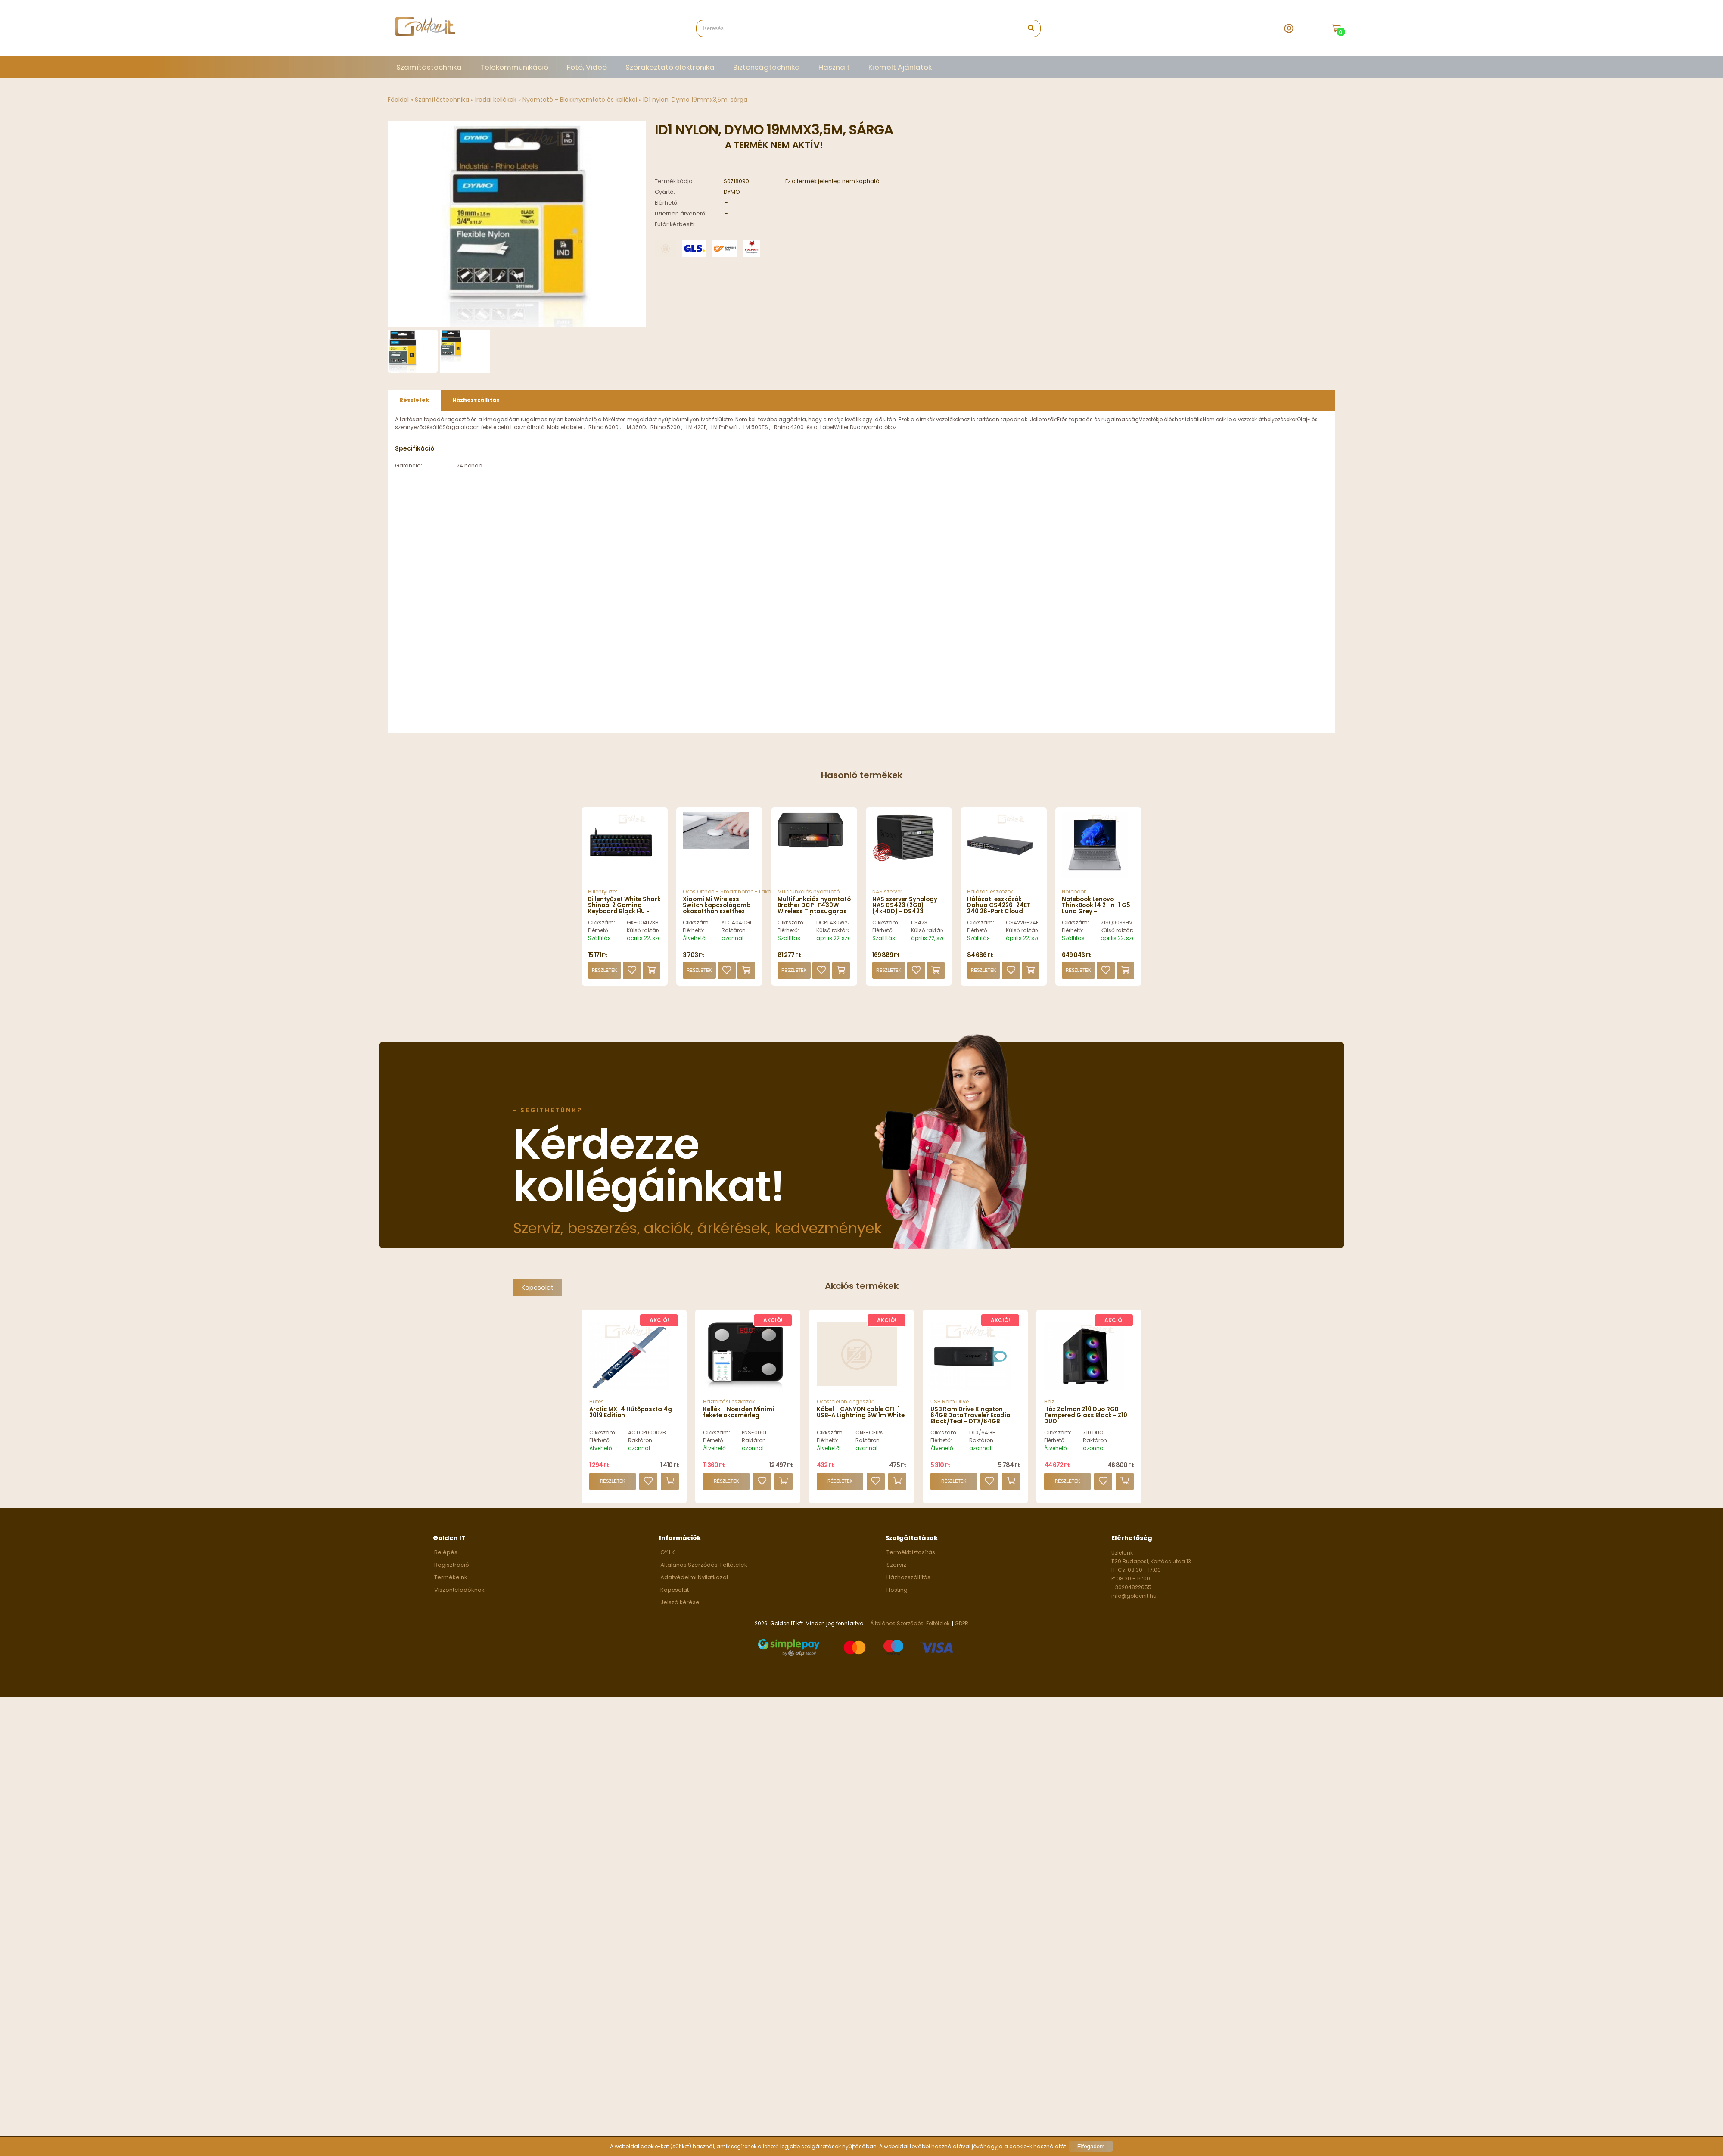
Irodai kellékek (495, 99)
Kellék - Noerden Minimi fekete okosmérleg (738, 1422)
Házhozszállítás (908, 1587)
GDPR (961, 1632)
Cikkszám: (601, 932)
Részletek (604, 979)
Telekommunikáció (514, 67)
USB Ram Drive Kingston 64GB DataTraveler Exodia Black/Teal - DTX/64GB (970, 1425)
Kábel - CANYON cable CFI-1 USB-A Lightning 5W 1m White (861, 1422)
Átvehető (694, 947)
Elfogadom (1091, 2146)
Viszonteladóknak (459, 1599)
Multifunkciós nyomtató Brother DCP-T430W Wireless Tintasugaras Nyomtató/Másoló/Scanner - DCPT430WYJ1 (820, 921)
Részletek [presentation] (414, 409)
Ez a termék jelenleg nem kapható (832, 181)
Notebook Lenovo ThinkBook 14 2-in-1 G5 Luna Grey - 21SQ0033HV (1096, 918)
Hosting (897, 1599)
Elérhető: (599, 939)
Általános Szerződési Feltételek (703, 1574)
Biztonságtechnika (766, 67)
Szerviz (896, 1574)
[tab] (414, 409)
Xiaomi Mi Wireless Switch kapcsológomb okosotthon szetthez (716, 915)
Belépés (445, 1562)
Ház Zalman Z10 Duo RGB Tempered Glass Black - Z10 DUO (1085, 1425)
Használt (834, 67)
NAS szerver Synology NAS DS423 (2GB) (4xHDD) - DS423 (904, 915)
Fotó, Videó (587, 67)
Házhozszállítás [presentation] (476, 409)
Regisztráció (451, 1574)
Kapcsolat (538, 1296)
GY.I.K (667, 1562)
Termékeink (450, 1587)
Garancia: (408, 475)
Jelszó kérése (680, 1612)
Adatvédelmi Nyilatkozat (694, 1587)
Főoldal (398, 99)
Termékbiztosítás (910, 1562)
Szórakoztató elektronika (670, 67)
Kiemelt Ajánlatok (900, 67)
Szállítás (599, 947)
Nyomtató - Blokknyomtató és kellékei (579, 99)
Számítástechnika (429, 67)
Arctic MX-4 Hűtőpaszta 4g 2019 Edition (630, 1422)
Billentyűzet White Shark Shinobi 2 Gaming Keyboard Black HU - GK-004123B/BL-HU (624, 918)
